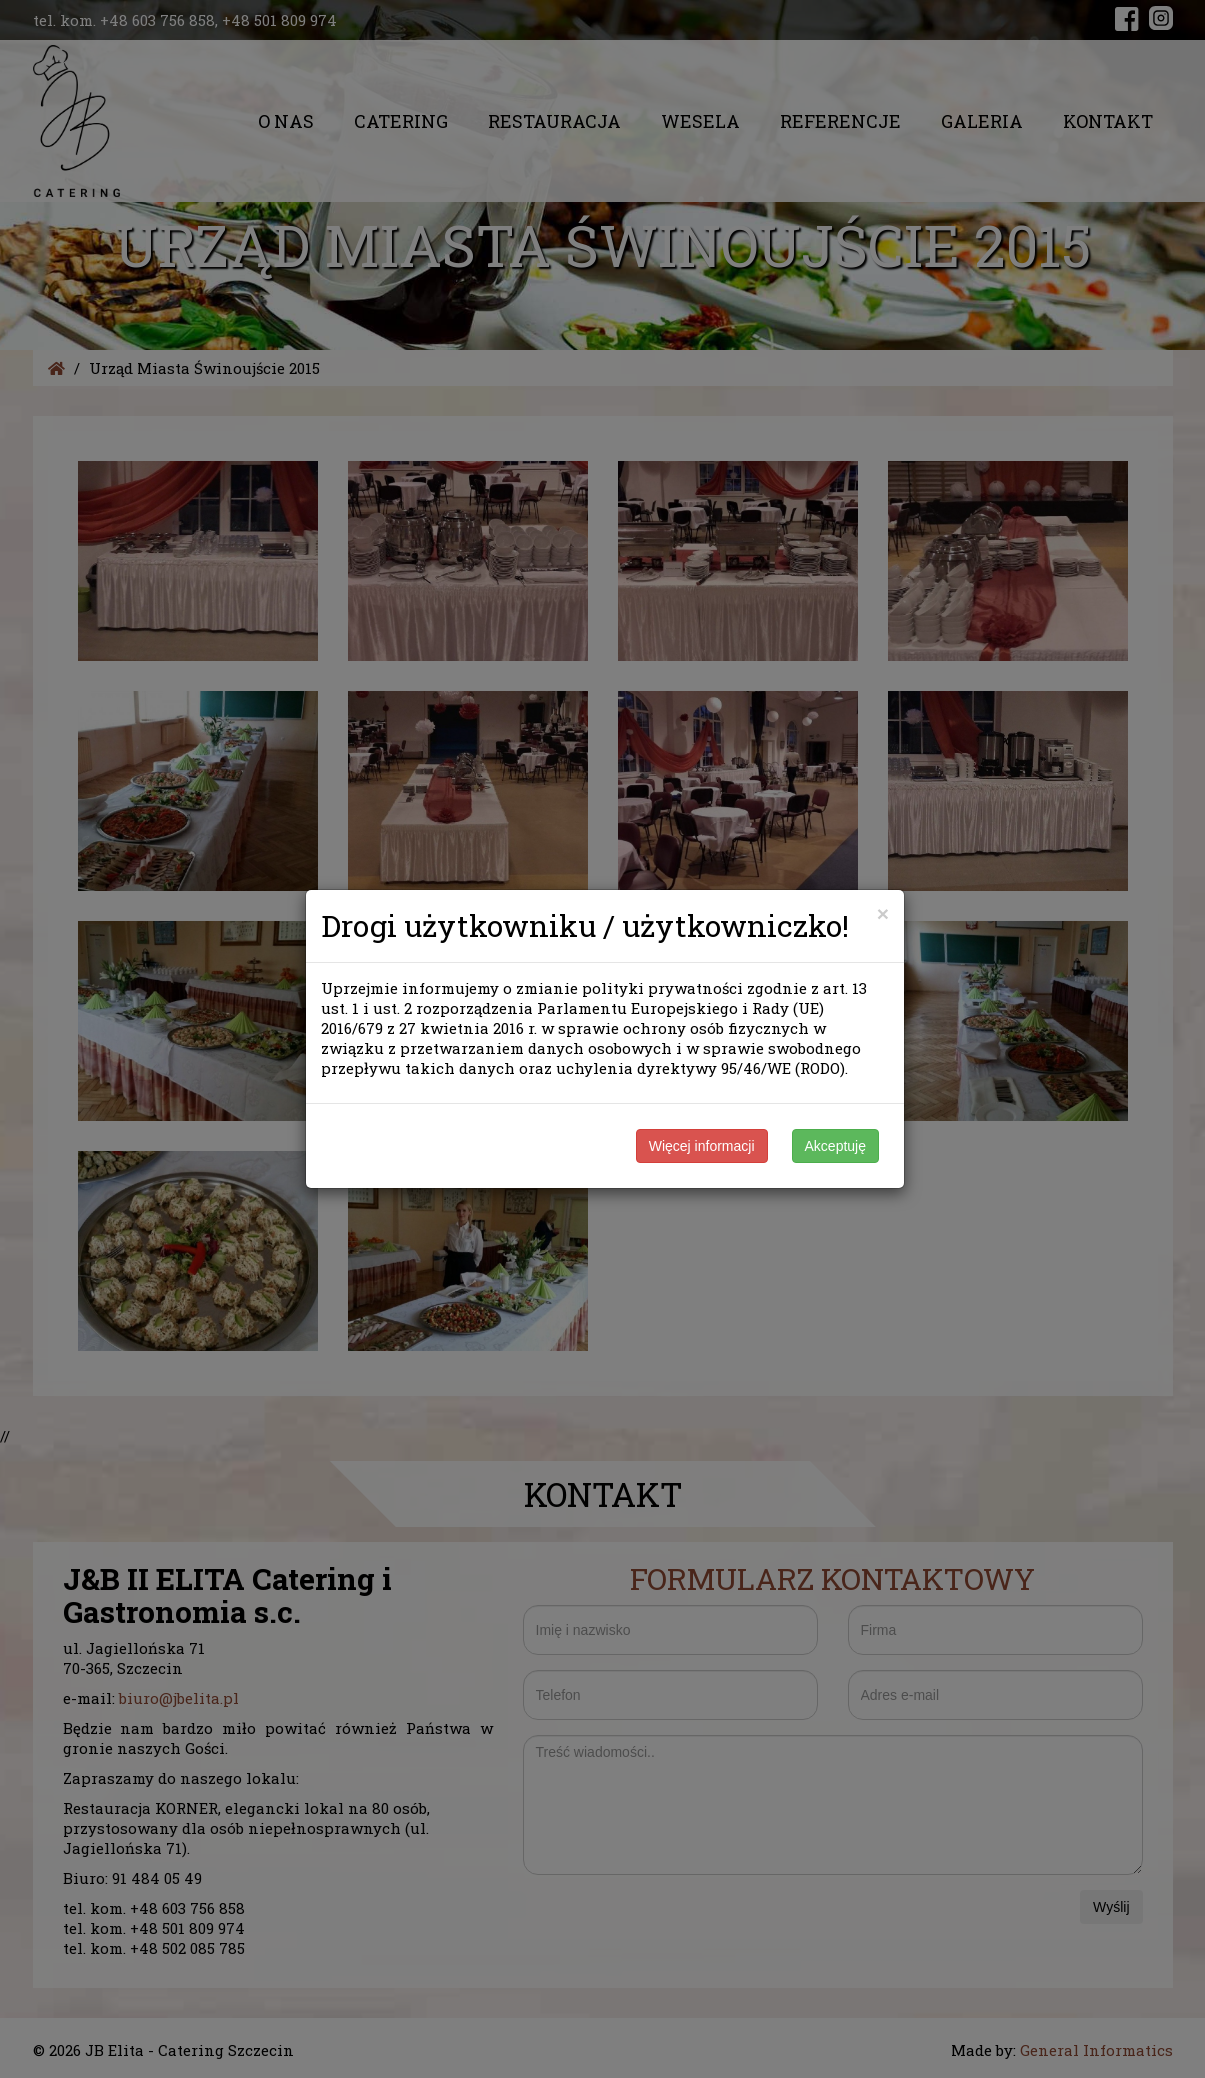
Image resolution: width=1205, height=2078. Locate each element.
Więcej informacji (702, 1146)
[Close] (883, 913)
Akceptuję (835, 1146)
